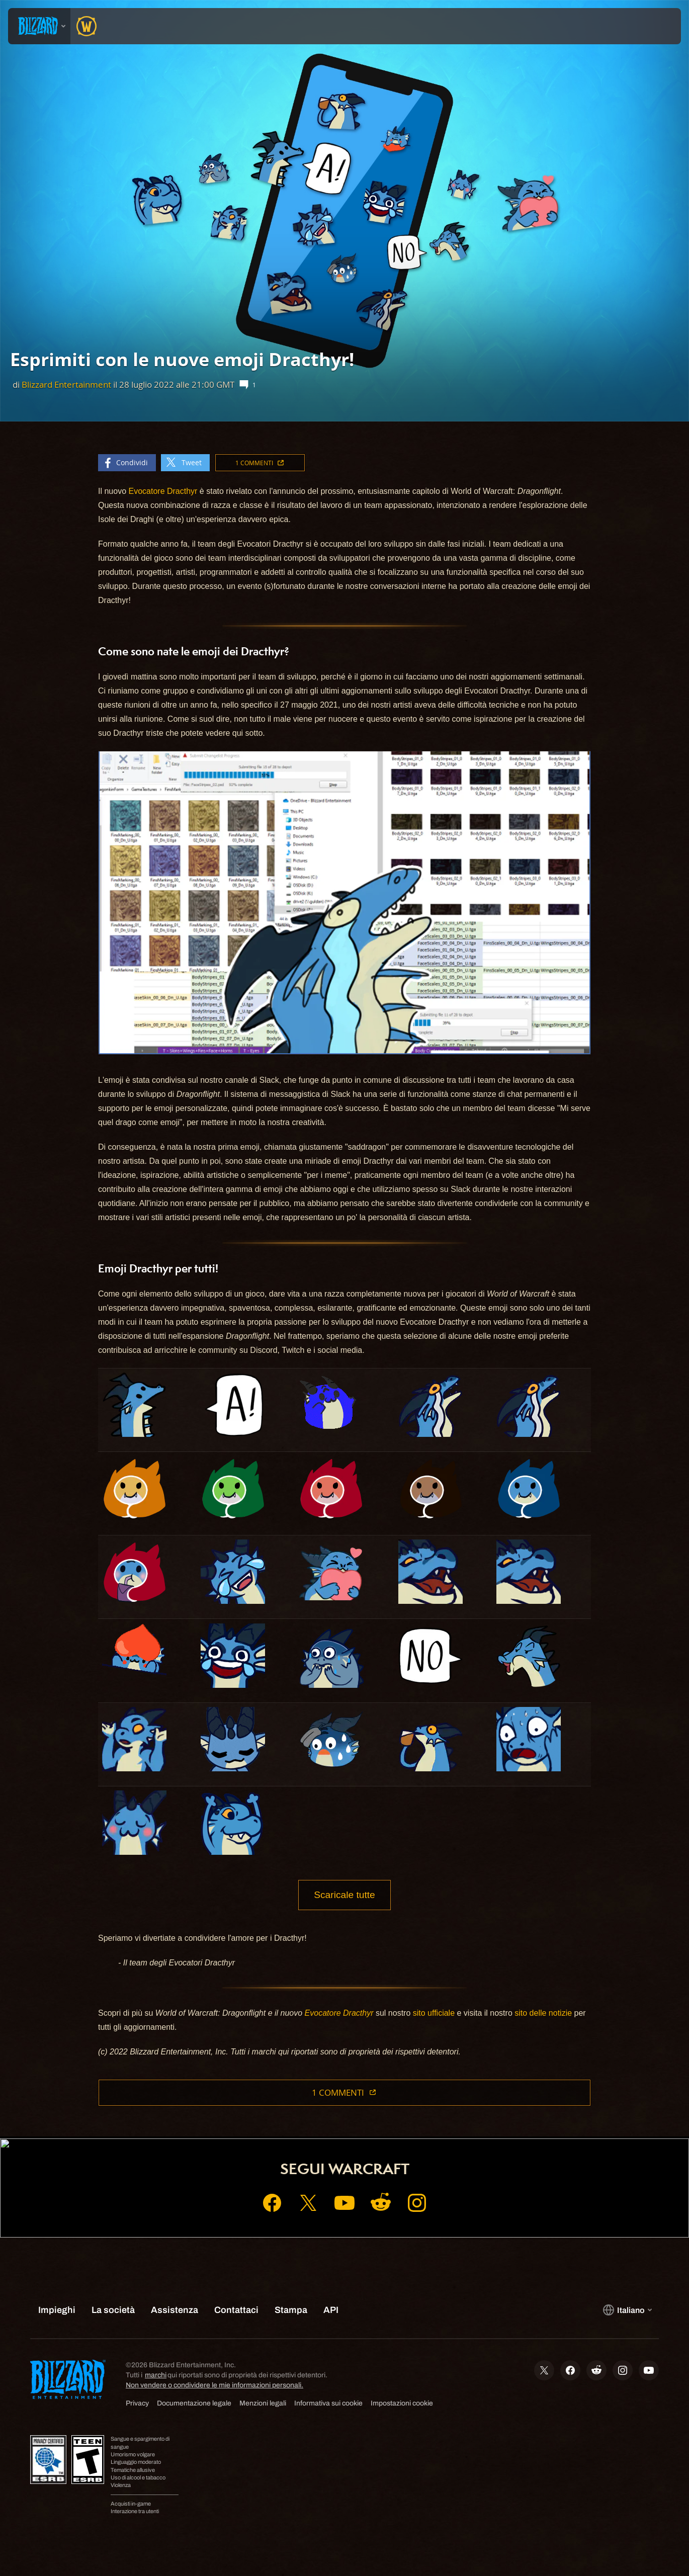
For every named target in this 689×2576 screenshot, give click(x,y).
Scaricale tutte (344, 1895)
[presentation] (39, 26)
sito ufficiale (434, 2013)
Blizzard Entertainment (66, 384)
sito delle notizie (543, 2013)
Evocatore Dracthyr (162, 491)
